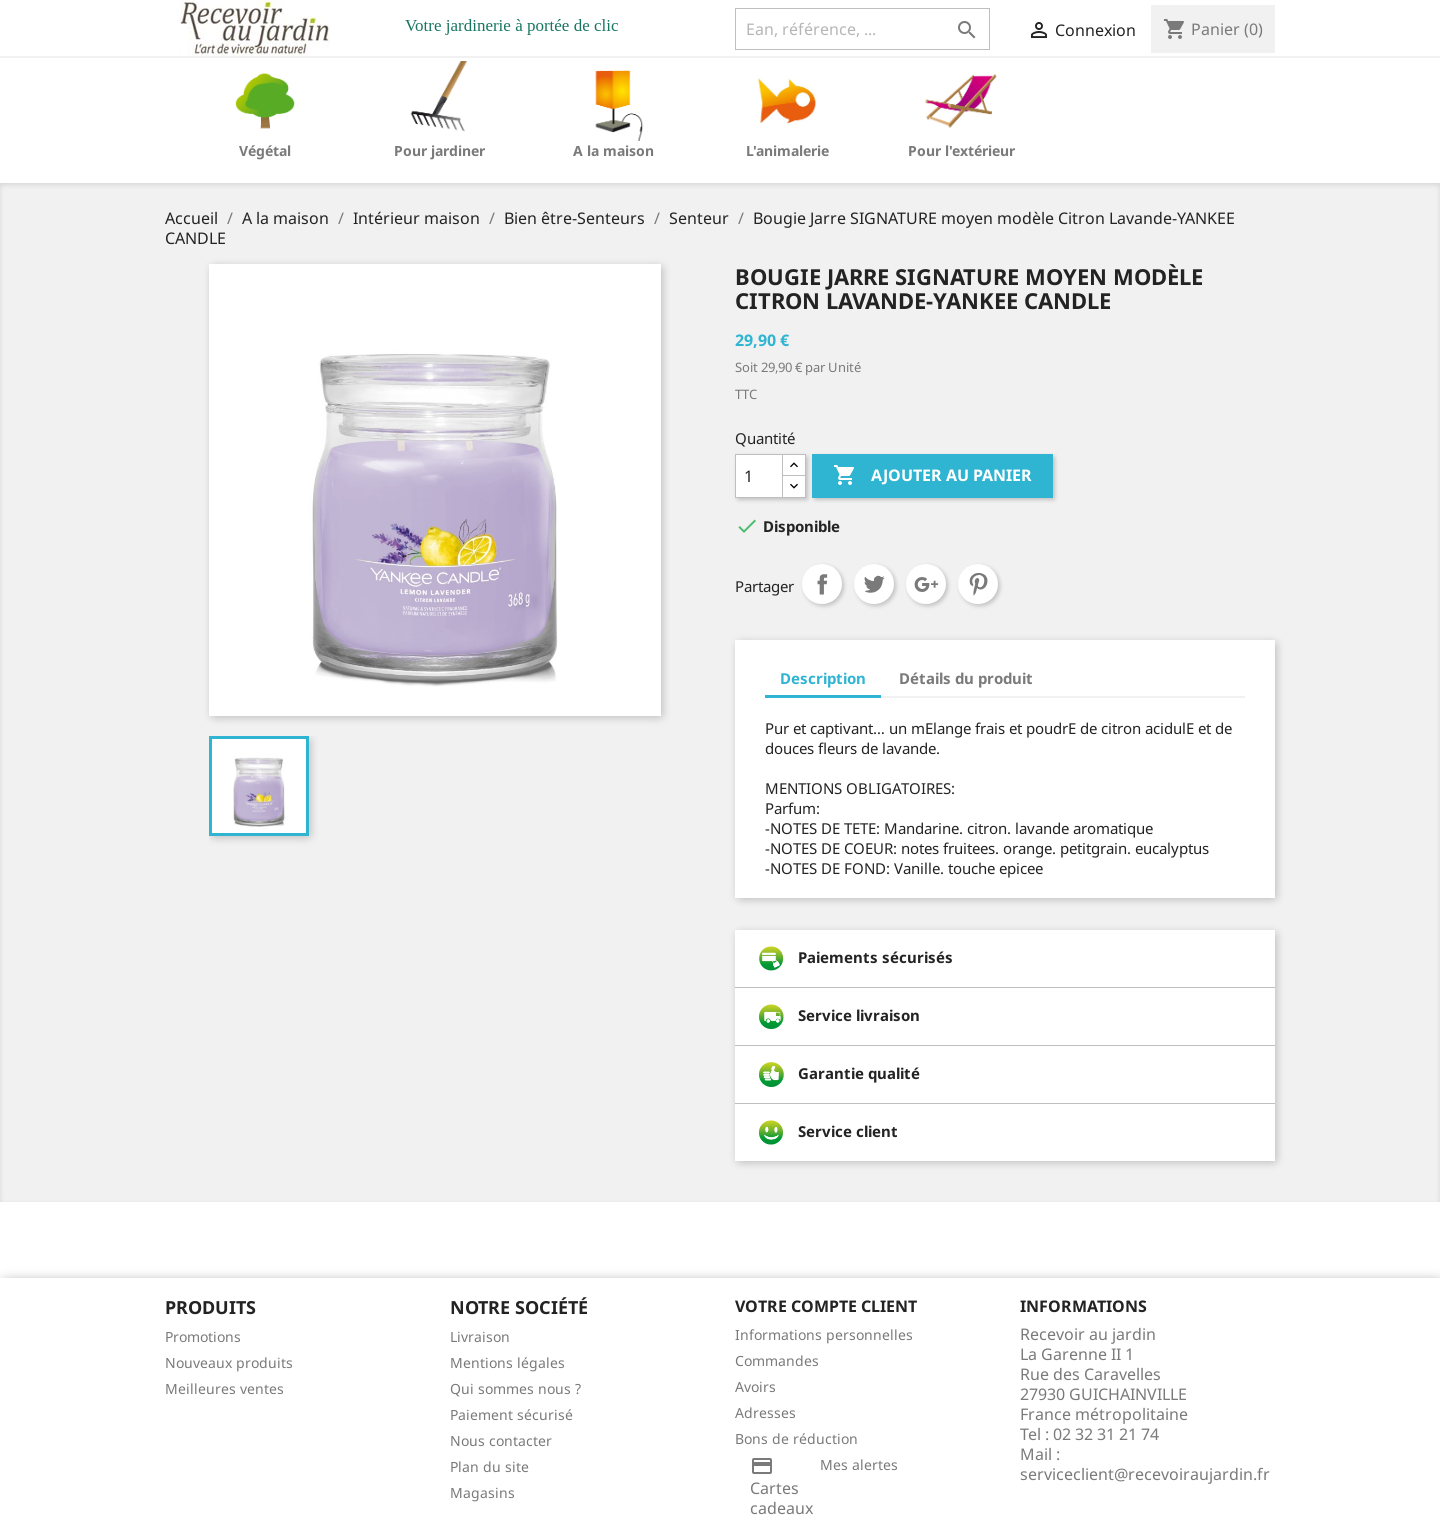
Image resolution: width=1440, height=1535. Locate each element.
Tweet (874, 584)
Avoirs (755, 1386)
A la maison (613, 150)
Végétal (265, 150)
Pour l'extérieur (961, 150)
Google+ (926, 584)
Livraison (480, 1336)
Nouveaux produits (229, 1362)
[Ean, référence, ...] (862, 29)
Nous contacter (501, 1440)
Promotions (203, 1336)
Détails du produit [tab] (966, 678)
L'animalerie (787, 150)
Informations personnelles (824, 1334)
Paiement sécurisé (511, 1414)
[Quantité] (759, 476)
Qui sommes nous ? (515, 1388)
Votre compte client (826, 1306)
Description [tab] (823, 678)
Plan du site (489, 1466)
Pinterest (978, 584)
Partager (822, 584)
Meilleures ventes (224, 1388)
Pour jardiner (439, 150)
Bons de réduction (796, 1438)
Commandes (777, 1360)
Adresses (765, 1412)
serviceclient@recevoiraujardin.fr (1145, 1474)
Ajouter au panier (932, 476)
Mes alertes (859, 1464)
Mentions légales (507, 1362)
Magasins (482, 1492)
